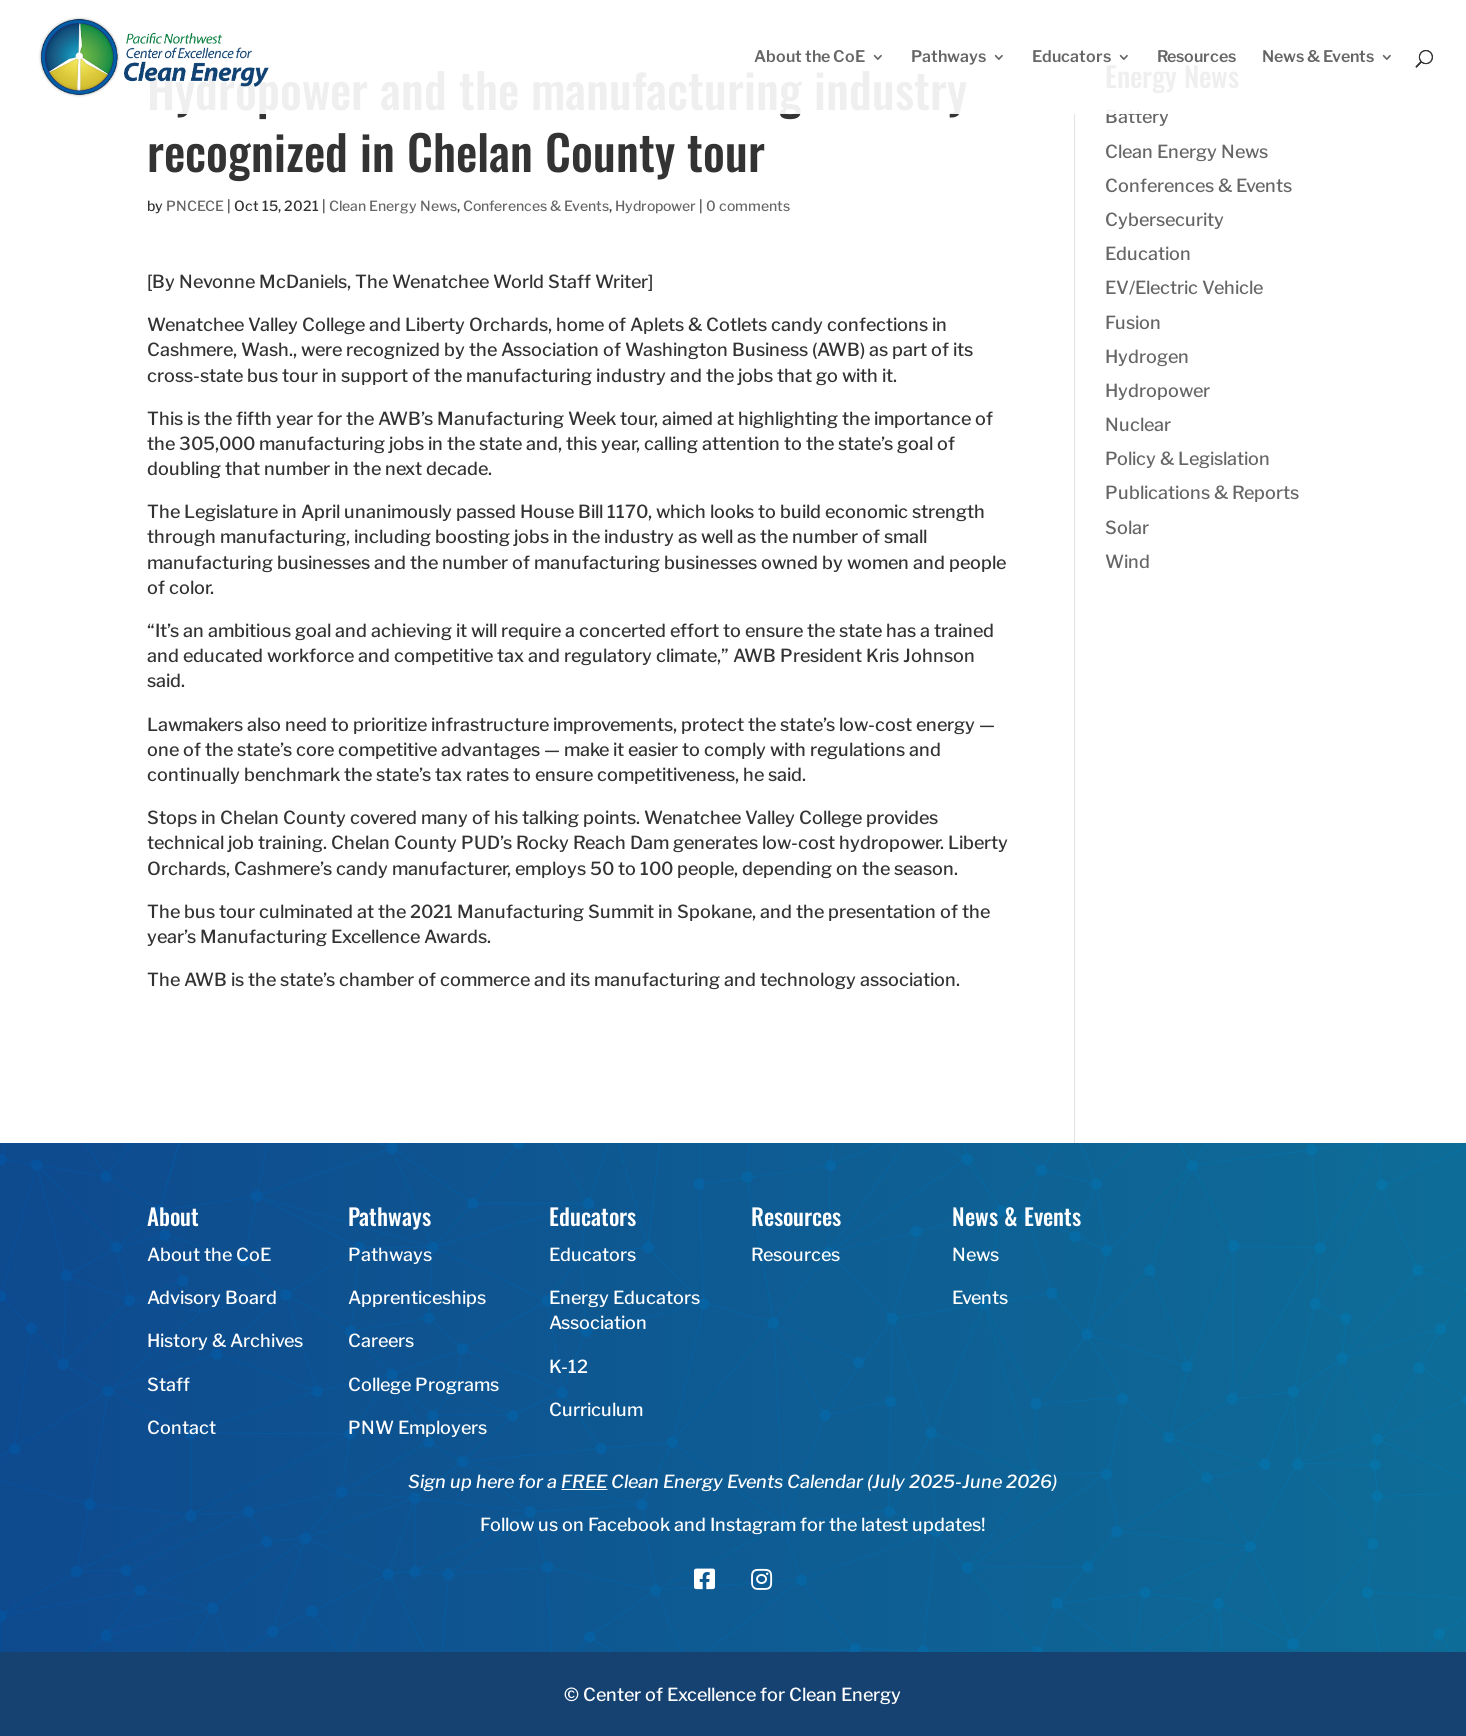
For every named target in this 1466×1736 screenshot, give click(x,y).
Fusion (1133, 322)
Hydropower (655, 205)
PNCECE (195, 205)
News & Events (1318, 58)
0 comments (748, 205)
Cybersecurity (1164, 219)
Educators (1071, 58)
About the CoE (809, 58)
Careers (381, 1340)
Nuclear (1138, 424)
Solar (1127, 527)
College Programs (423, 1384)
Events (980, 1297)
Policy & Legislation (1187, 458)
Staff (168, 1384)
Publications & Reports (1202, 492)
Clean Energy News (393, 205)
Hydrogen (1147, 356)
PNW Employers (417, 1427)
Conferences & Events (536, 205)
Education (1148, 253)
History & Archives (225, 1340)
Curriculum (596, 1409)
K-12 (568, 1366)
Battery (1137, 116)
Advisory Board (212, 1297)
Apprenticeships (417, 1297)
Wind (1127, 561)
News (975, 1254)
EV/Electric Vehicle (1184, 287)
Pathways (948, 58)
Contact (181, 1427)
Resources (1196, 58)
